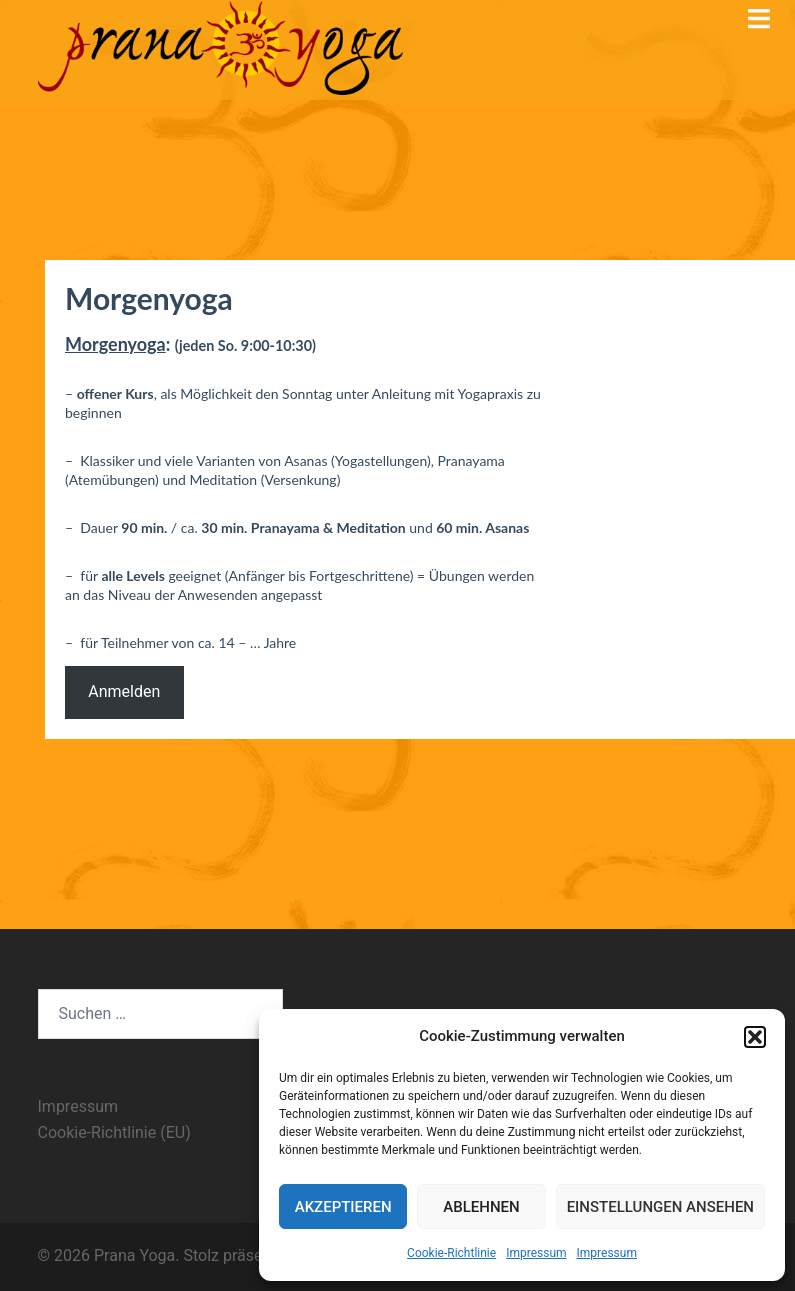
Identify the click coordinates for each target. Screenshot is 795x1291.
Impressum (536, 1253)
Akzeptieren (343, 1207)
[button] (755, 1037)
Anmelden (124, 691)
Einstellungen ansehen (660, 1207)
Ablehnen (481, 1207)
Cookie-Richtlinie (451, 1253)
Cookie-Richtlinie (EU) (114, 1132)
